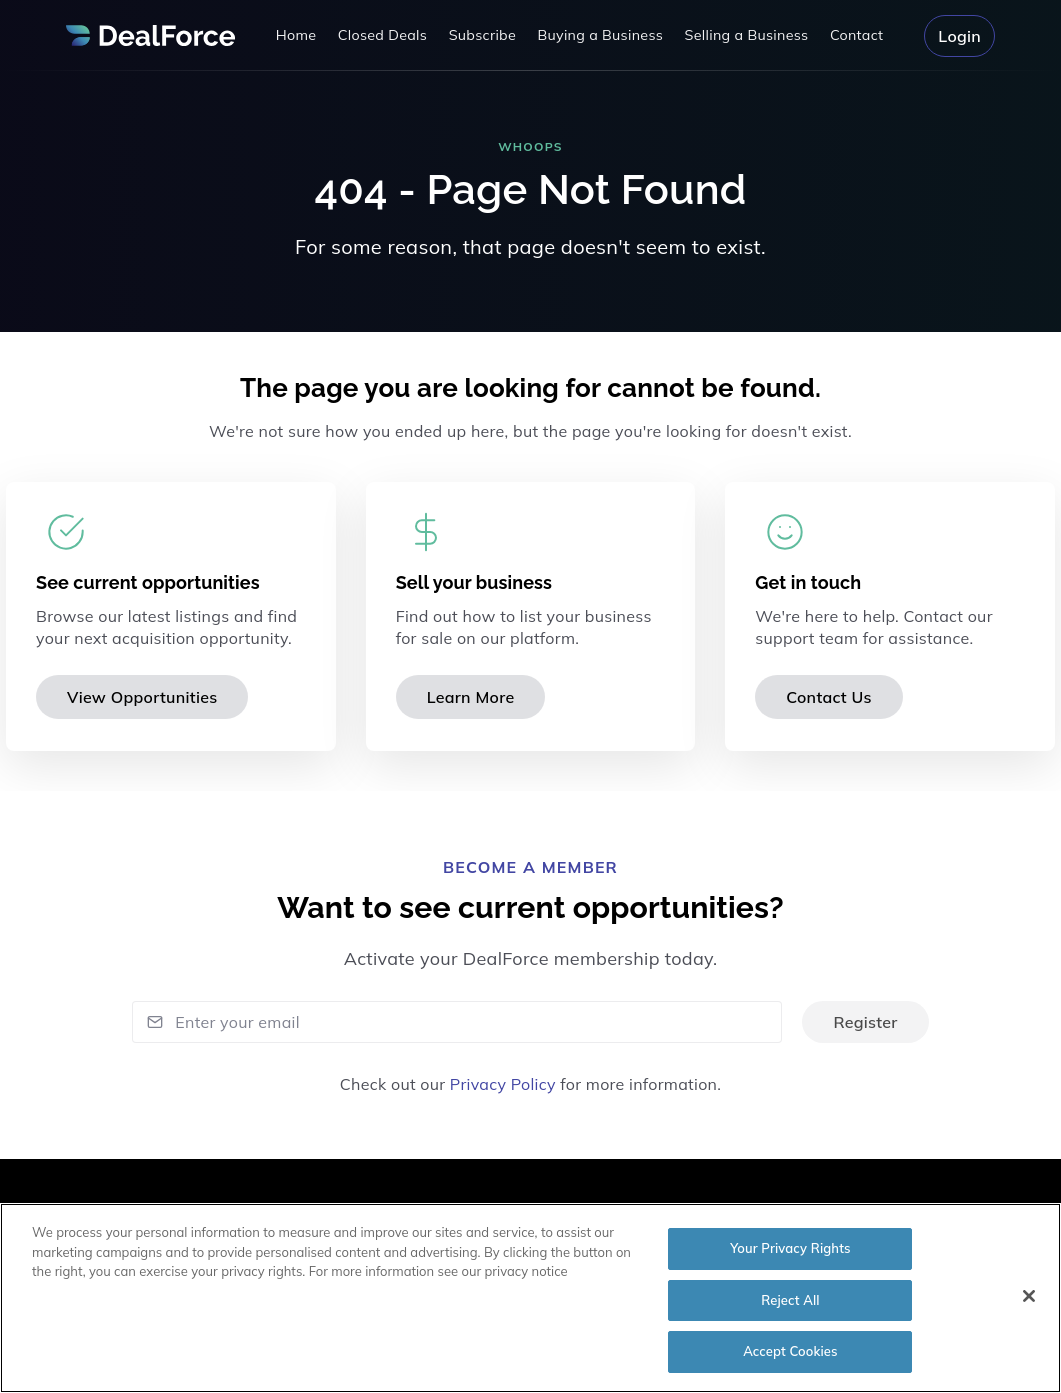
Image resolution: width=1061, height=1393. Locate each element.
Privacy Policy (503, 1084)
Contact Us (829, 697)
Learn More (471, 697)
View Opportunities (142, 697)
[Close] (1029, 1303)
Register (865, 1022)
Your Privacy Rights (790, 1255)
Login (959, 36)
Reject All (790, 1307)
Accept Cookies (790, 1359)
